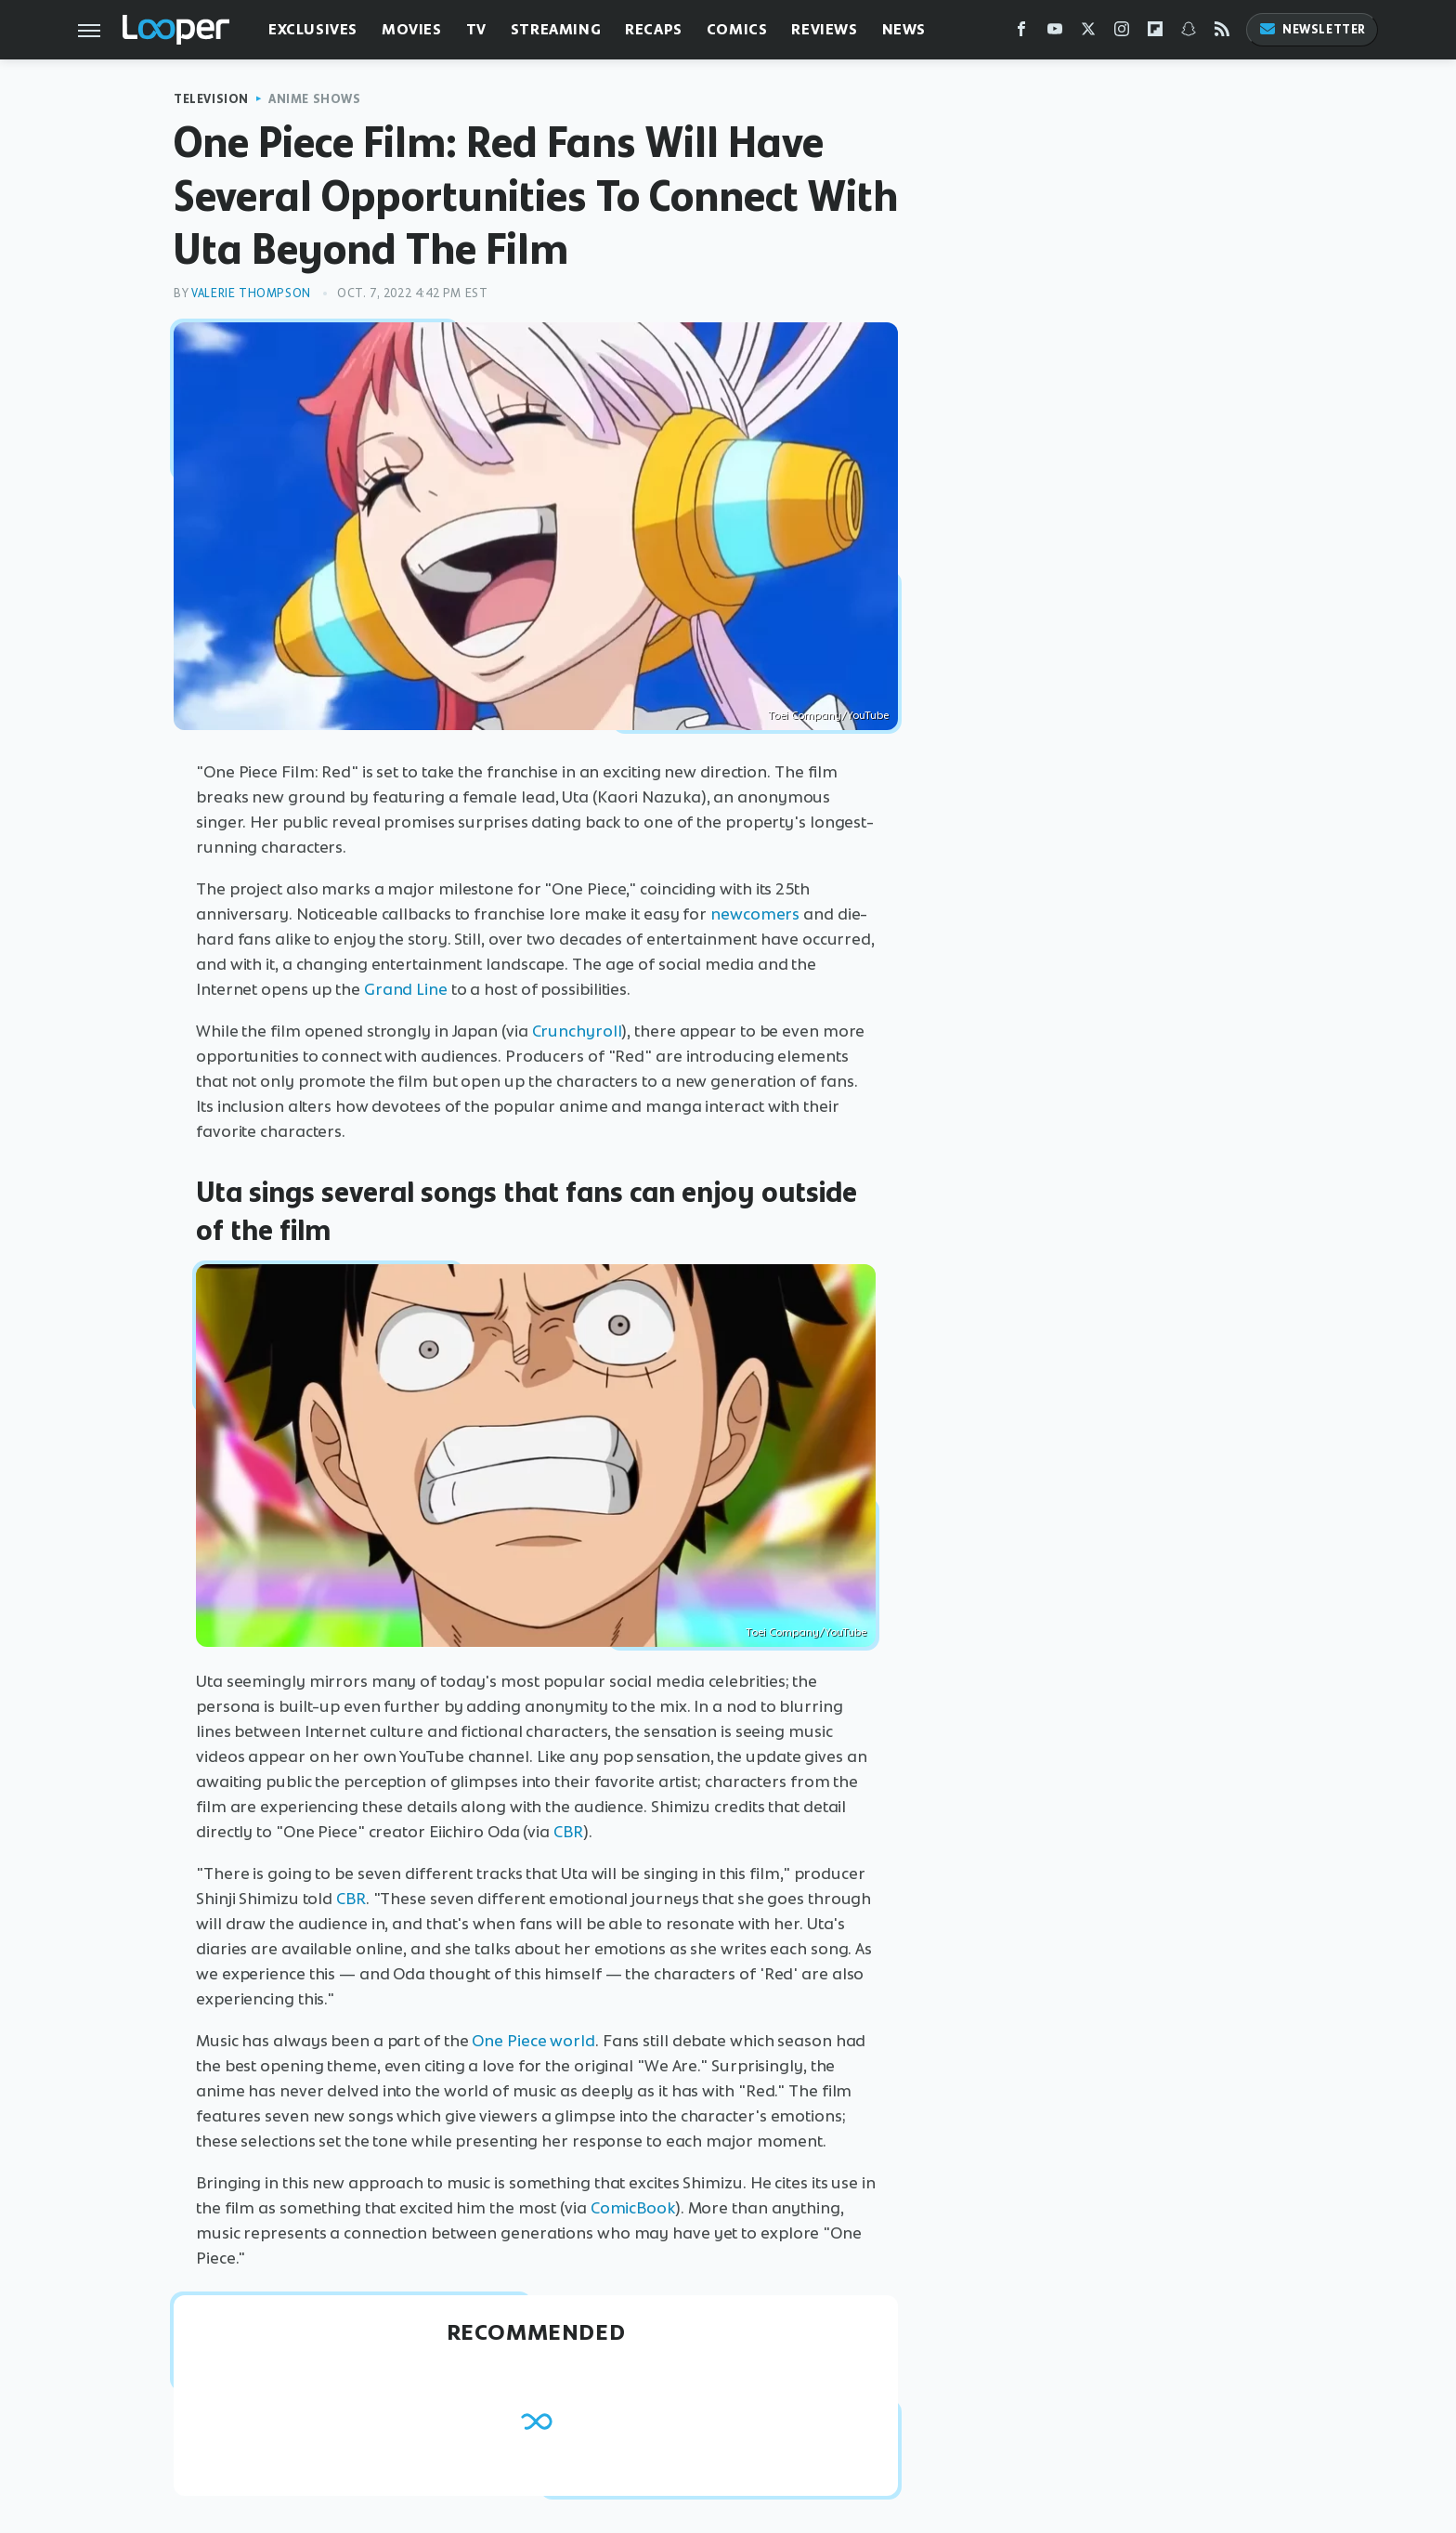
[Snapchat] (1188, 33)
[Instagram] (1121, 33)
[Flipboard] (1155, 33)
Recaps (653, 29)
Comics (737, 29)
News (904, 29)
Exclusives (313, 29)
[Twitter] (1088, 33)
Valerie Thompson (251, 293)
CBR (568, 1832)
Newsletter (1312, 29)
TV (476, 29)
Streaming (556, 29)
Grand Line (406, 989)
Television (211, 99)
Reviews (824, 29)
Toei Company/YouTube (828, 715)
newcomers (755, 914)
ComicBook (633, 2208)
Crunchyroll (577, 1031)
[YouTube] (1055, 33)
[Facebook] (1021, 33)
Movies (412, 29)
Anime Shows (314, 99)
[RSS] (1222, 33)
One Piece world (533, 2041)
